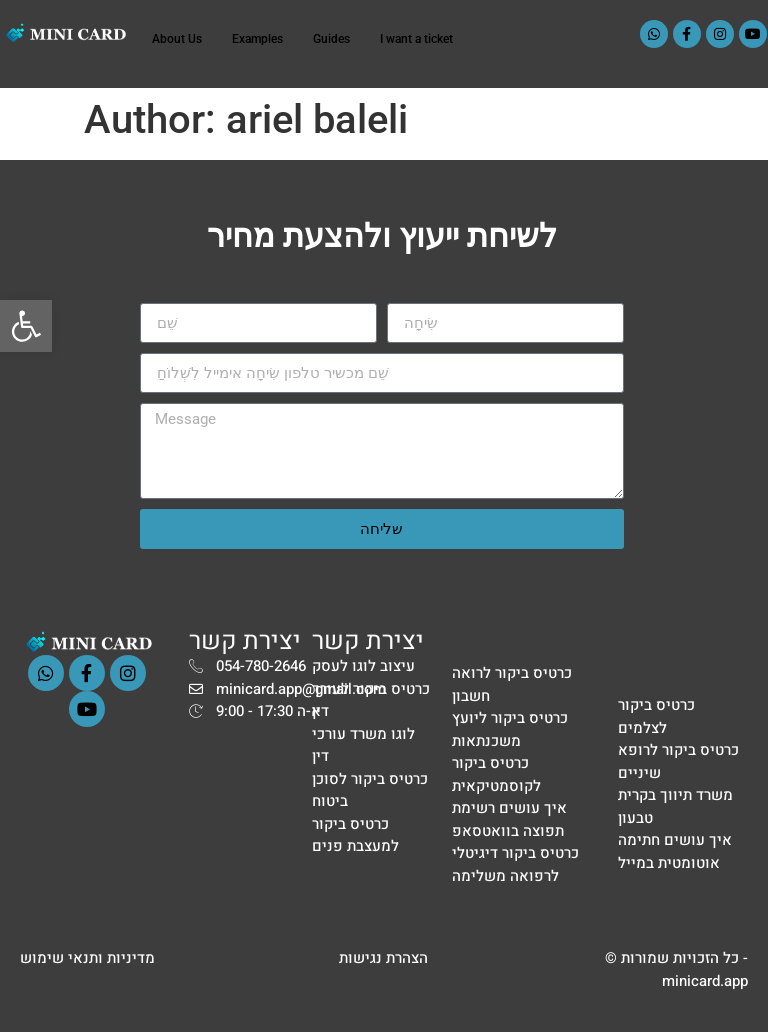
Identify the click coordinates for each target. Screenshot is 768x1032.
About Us (177, 39)
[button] (26, 326)
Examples (257, 39)
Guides (331, 39)
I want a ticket (416, 39)
